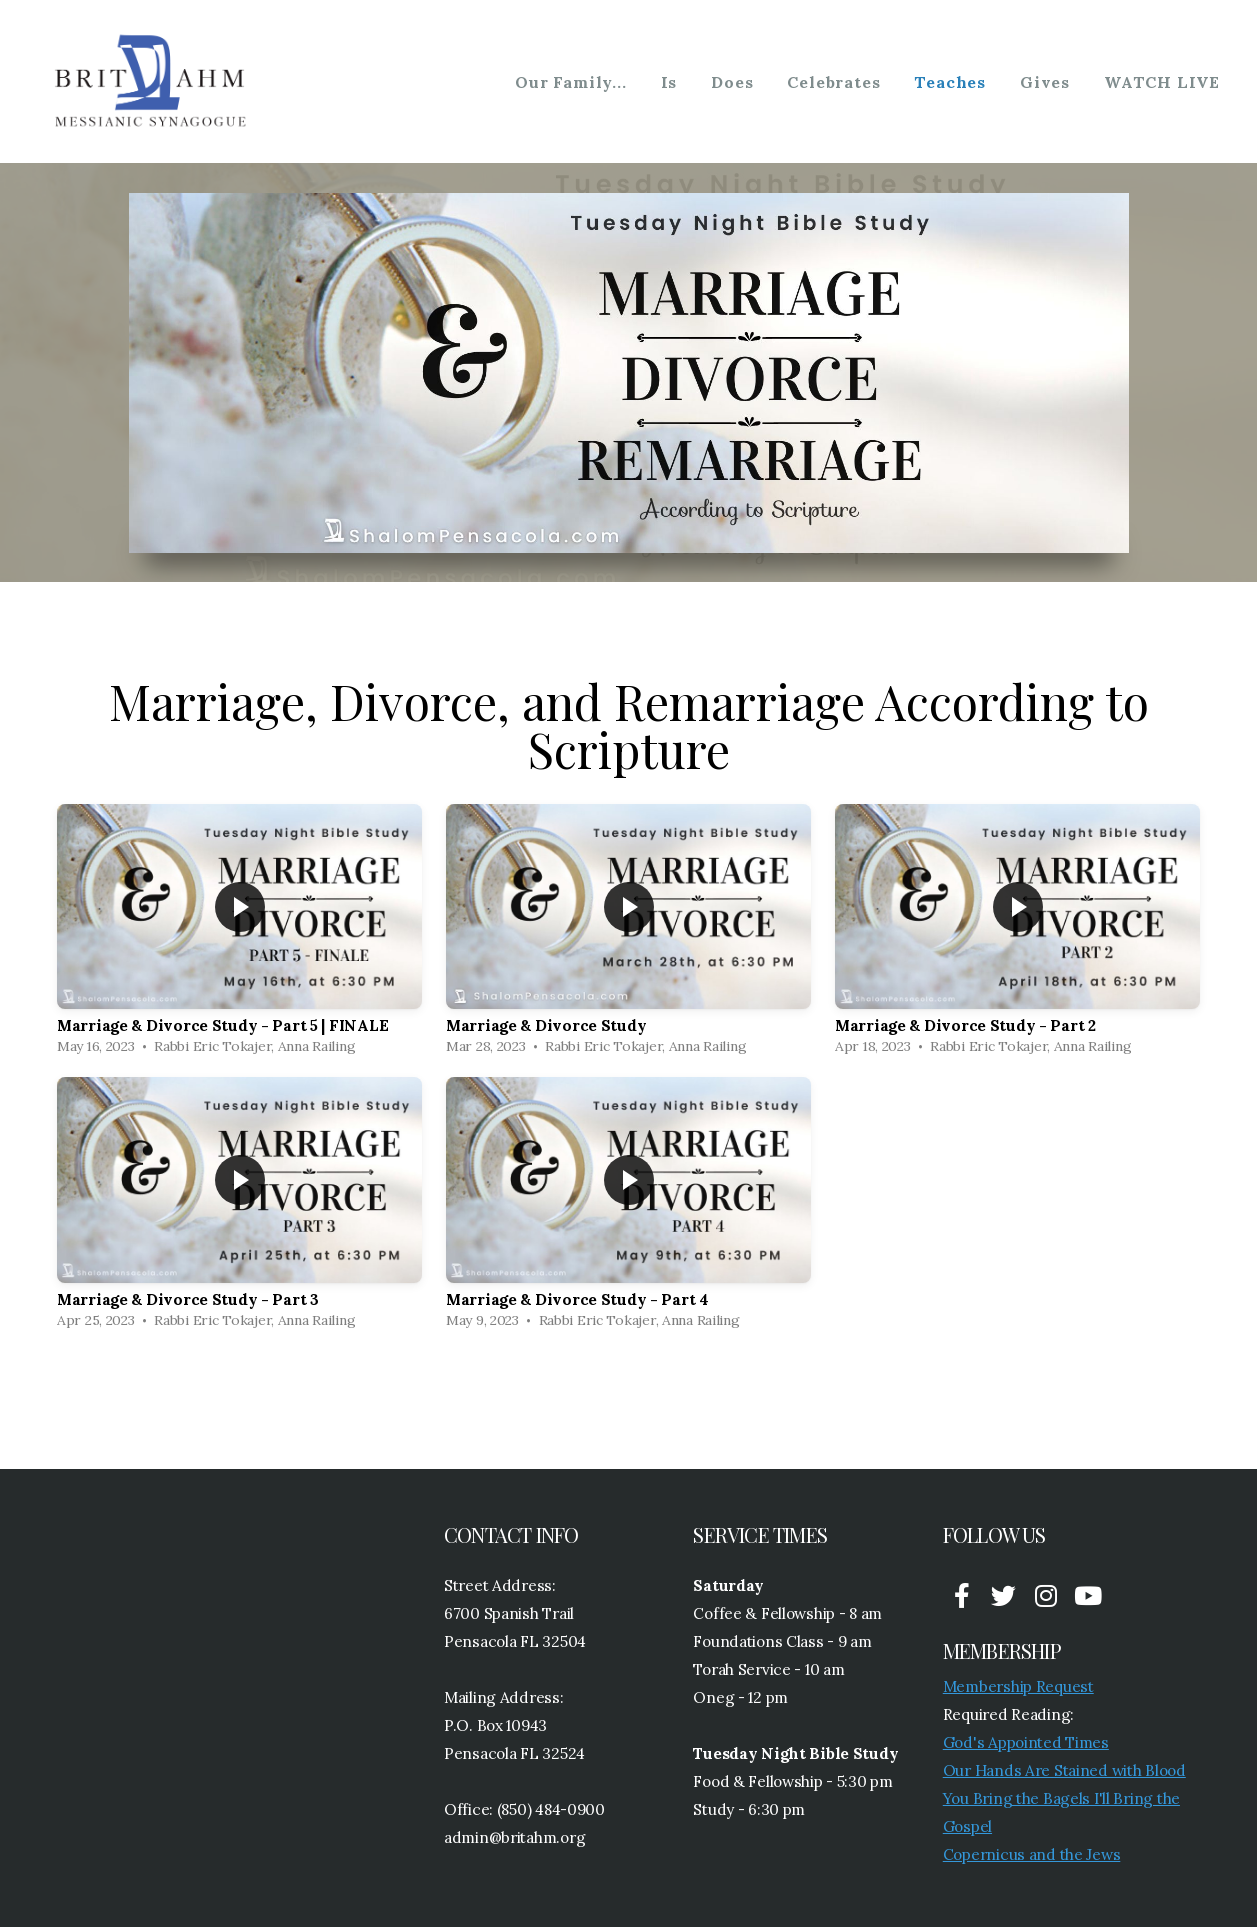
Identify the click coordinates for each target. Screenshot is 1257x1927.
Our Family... (570, 82)
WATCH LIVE (1162, 82)
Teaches (950, 82)
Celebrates (833, 82)
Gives (1045, 82)
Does (732, 82)
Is (669, 82)
